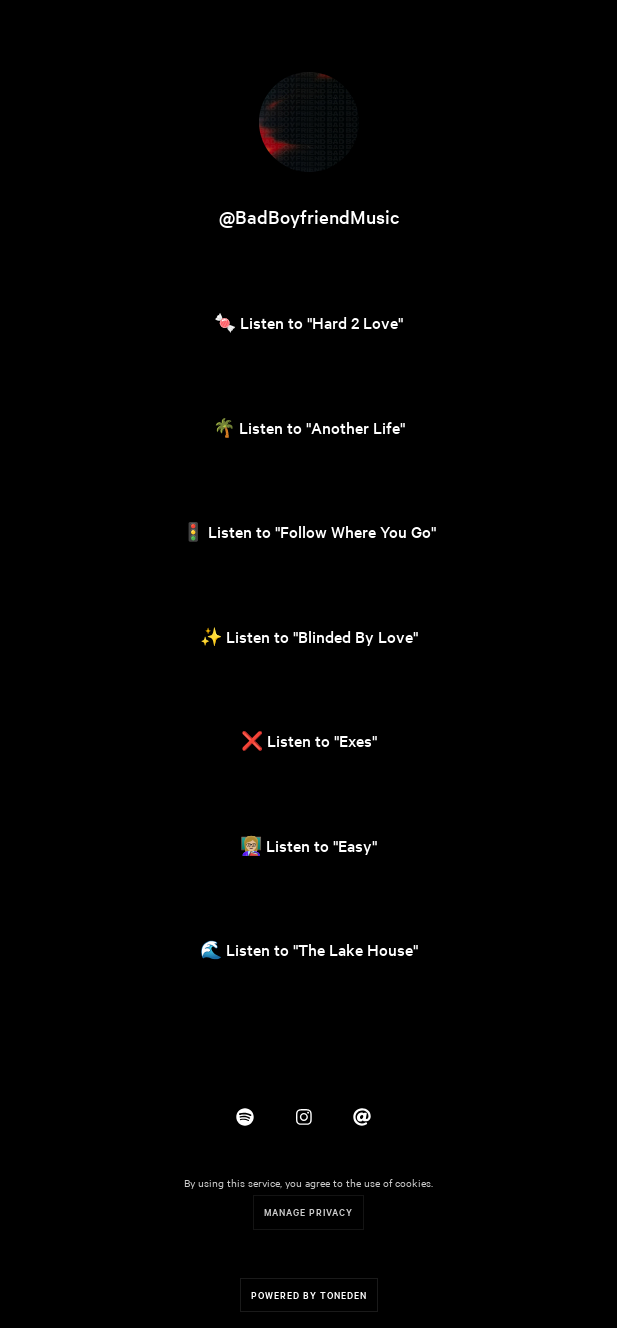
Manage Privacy (308, 1211)
